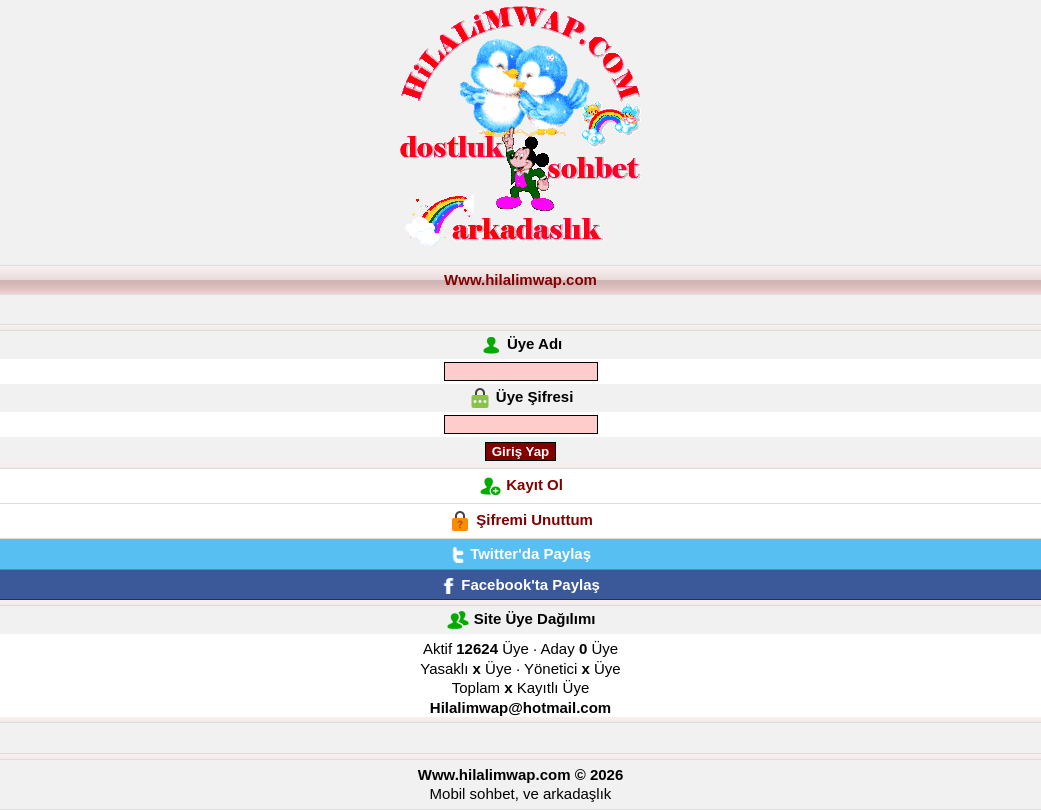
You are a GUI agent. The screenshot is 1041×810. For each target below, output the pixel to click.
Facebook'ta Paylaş (520, 584)
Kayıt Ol (534, 484)
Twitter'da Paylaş (520, 553)
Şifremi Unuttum (534, 519)
